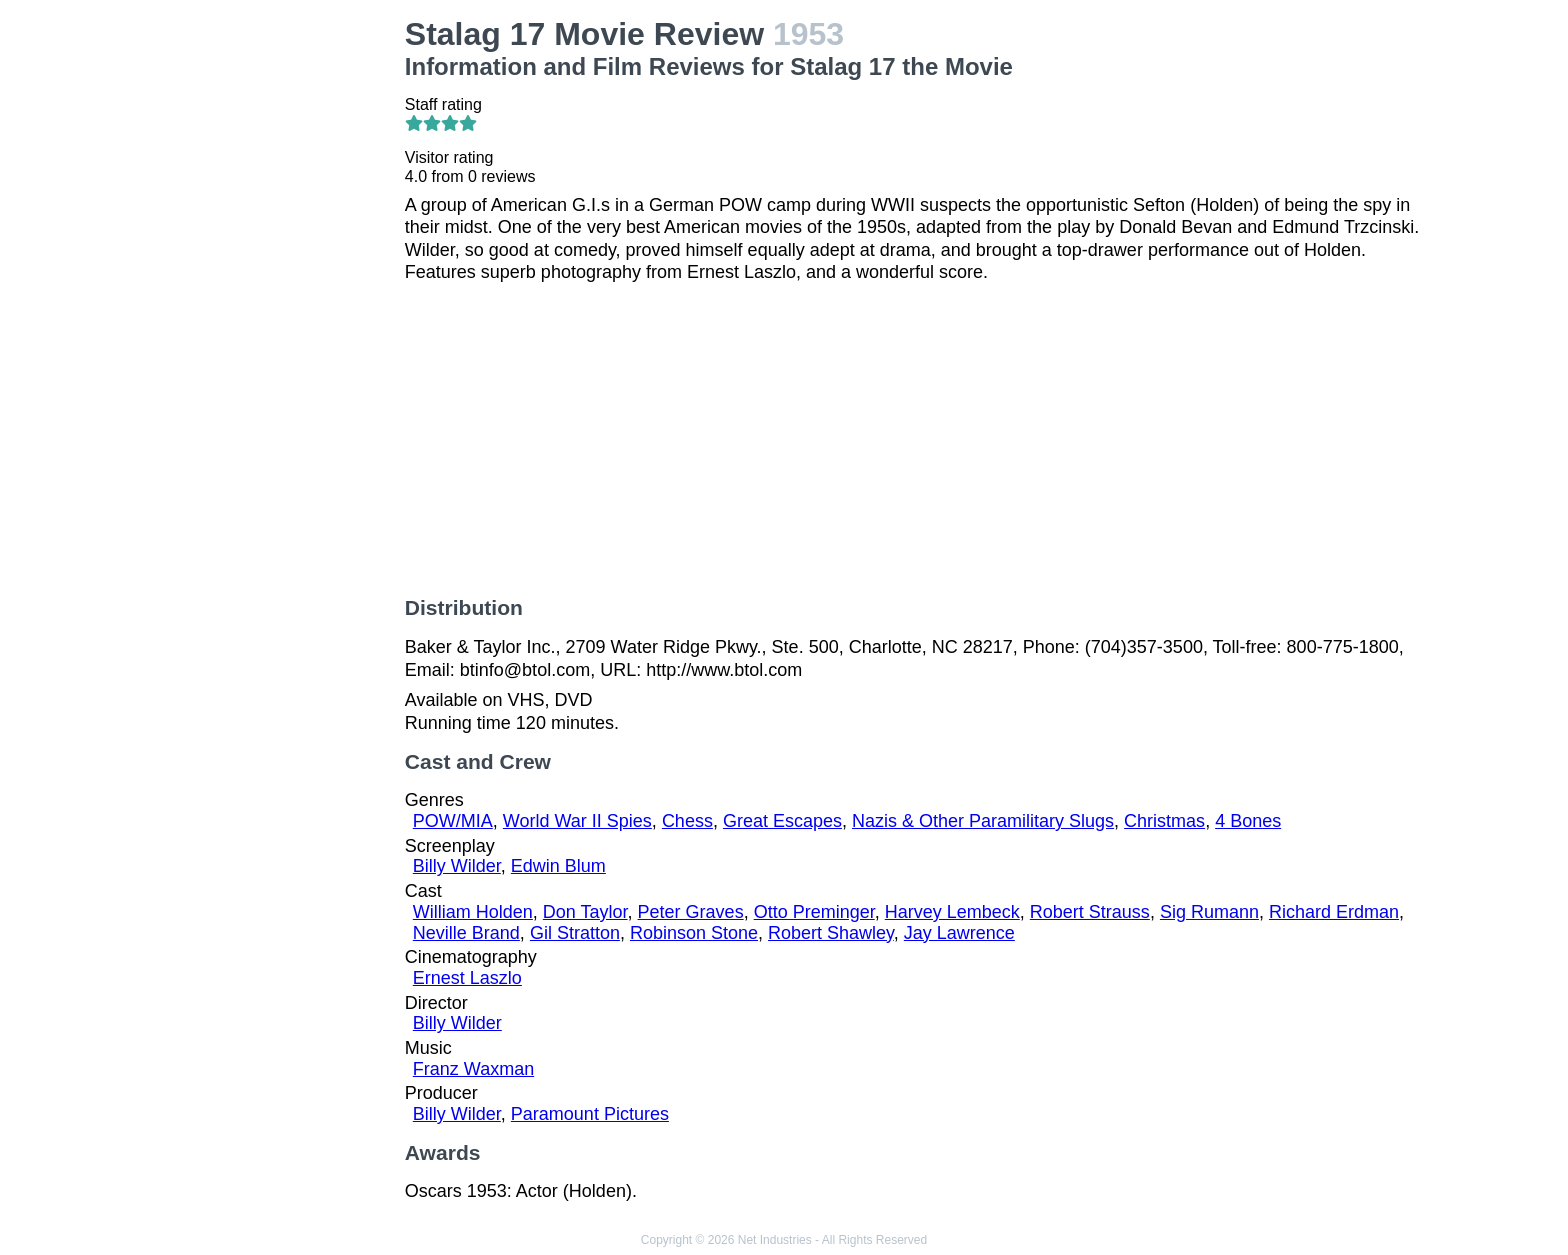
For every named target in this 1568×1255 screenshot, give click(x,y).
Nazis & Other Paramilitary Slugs (983, 821)
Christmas (1164, 821)
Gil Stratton (575, 933)
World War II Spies (577, 821)
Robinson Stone (694, 933)
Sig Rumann (1209, 912)
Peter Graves (691, 912)
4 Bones (1248, 821)
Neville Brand (466, 933)
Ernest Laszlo (467, 978)
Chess (687, 821)
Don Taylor (585, 912)
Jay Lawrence (959, 933)
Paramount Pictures (590, 1114)
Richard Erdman (1334, 912)
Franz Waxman (473, 1069)
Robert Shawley (831, 933)
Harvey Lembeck (952, 912)
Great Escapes (782, 821)
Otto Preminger (814, 912)
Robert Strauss (1090, 912)
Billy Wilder (457, 866)
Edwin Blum (558, 866)
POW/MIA (453, 821)
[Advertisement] (272, 316)
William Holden (473, 912)
